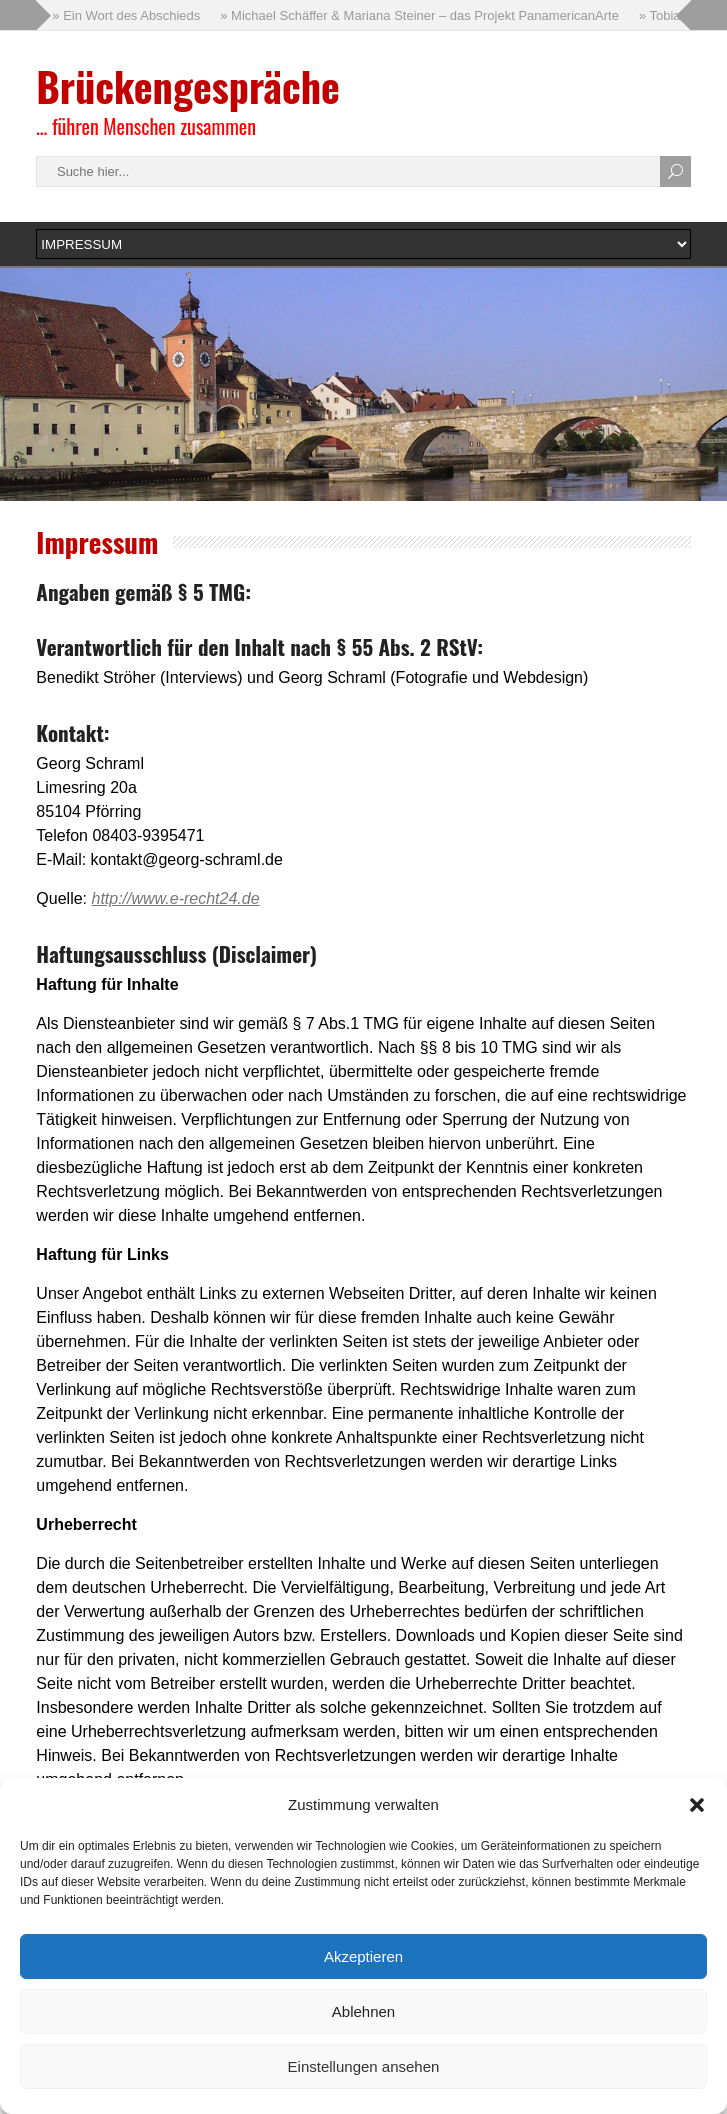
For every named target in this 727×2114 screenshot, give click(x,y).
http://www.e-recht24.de (175, 898)
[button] (697, 1805)
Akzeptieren (363, 1956)
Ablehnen (363, 2011)
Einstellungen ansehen (364, 2066)
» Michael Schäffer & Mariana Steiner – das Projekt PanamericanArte (419, 15)
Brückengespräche (187, 86)
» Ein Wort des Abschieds (126, 15)
